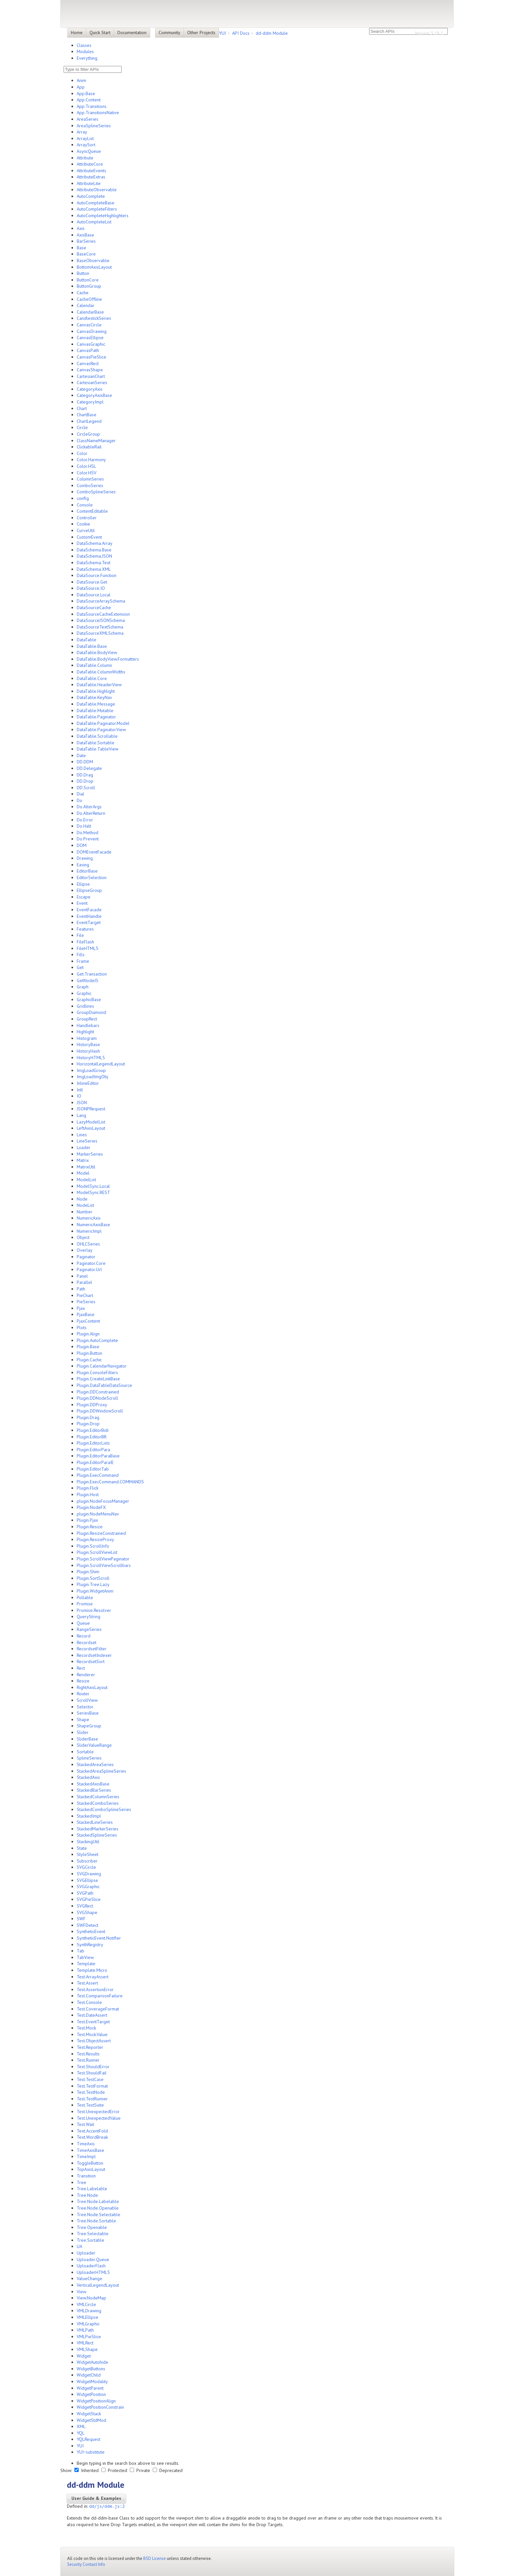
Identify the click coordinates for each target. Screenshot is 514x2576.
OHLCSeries (88, 1244)
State (82, 1848)
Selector (85, 1707)
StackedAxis (88, 1777)
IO (79, 1096)
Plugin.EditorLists (93, 1443)
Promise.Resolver (94, 1610)
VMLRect (85, 2343)
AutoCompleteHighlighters (102, 215)
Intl (80, 1090)
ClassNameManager (96, 440)
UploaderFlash (91, 2266)
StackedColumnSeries (98, 1797)
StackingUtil (88, 1841)
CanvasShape (90, 370)
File (80, 935)
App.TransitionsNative (98, 112)
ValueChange (89, 2278)
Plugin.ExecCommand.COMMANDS (110, 1482)
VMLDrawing (89, 2311)
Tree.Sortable (90, 2240)
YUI (222, 33)
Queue (83, 1623)
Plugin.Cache (89, 1360)
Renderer (86, 1675)
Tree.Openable (92, 2227)
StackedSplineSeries (97, 1835)
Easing (83, 865)
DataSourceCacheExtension (103, 614)
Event (82, 903)
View (81, 2292)
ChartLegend (89, 421)
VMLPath (85, 2330)
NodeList (85, 1205)
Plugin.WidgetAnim (95, 1591)
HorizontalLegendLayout (101, 1064)
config (83, 498)
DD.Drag (85, 775)
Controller (87, 518)
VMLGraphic (88, 2324)
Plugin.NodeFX (91, 1507)
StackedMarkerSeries (97, 1829)
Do (79, 800)
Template (86, 1964)
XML (81, 2426)
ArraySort (86, 145)
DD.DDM (85, 762)
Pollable (85, 1597)
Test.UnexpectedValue (99, 2118)
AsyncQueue (89, 151)
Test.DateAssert (92, 2015)
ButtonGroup (89, 286)
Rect (81, 1668)
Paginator (86, 1257)
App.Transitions (92, 106)
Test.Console (89, 2002)
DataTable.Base (92, 646)
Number (84, 1212)
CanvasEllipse (90, 337)
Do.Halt (84, 826)
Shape (83, 1719)
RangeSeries (89, 1629)
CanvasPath (88, 350)
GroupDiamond (91, 1012)
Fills (81, 955)
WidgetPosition (91, 2394)
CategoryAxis (90, 389)
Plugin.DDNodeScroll (97, 1398)
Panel (82, 1276)
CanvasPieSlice (91, 357)
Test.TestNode (91, 2092)
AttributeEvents (91, 171)
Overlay (84, 1250)
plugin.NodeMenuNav (98, 1514)
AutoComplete (91, 196)
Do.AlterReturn (91, 813)
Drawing (85, 858)
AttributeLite (89, 183)
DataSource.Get (92, 582)
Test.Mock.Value (92, 2034)
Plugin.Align (88, 1334)
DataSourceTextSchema (100, 627)
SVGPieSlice (89, 1899)
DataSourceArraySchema (101, 601)
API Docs (240, 33)
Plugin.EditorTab (93, 1469)
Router (83, 1694)
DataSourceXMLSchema (100, 633)
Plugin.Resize (90, 1527)
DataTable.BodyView (97, 652)
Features (85, 929)
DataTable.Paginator (96, 717)
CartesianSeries (92, 382)
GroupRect (87, 1019)
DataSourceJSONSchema (101, 620)
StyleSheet (87, 1854)
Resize (83, 1681)
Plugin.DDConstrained (98, 1392)
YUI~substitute (91, 2452)
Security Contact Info (86, 2564)
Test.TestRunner (92, 2099)
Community (169, 32)
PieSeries (86, 1302)
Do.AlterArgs (89, 807)
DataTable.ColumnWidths (101, 672)
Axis (81, 228)
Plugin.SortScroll (93, 1578)
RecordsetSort (91, 1661)
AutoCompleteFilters (97, 209)
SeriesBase (88, 1713)
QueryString (88, 1616)
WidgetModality (92, 2381)
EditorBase (87, 871)
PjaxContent (88, 1321)
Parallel (84, 1282)
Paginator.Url (89, 1269)
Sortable (85, 1752)
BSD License (154, 2558)
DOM (82, 845)
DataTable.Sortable (95, 743)
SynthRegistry (90, 1944)
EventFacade (89, 910)
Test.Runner (88, 2060)
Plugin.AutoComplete (97, 1340)
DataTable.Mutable (95, 710)
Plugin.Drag (88, 1417)
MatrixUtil (86, 1167)
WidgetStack (89, 2414)
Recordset (86, 1642)
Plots (82, 1327)
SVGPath (85, 1893)
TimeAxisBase (90, 2150)
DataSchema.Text (93, 563)
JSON (82, 1102)
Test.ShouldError (93, 2067)
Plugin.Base (88, 1347)
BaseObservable (93, 260)
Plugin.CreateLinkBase (98, 1379)
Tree (81, 2182)
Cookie (83, 524)
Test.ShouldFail (92, 2073)
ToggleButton (90, 2163)
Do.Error (85, 820)
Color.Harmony (91, 460)
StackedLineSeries (95, 1822)
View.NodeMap (91, 2298)
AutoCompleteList (94, 222)
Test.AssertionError (95, 1989)
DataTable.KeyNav (94, 697)
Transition (86, 2176)
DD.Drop (85, 781)
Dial (80, 794)
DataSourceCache (94, 607)
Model (83, 1173)
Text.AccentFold (92, 2131)
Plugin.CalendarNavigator (102, 1366)
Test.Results (88, 2054)
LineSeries (87, 1141)
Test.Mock (86, 2028)
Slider (83, 1732)
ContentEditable (92, 511)
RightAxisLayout (92, 1687)
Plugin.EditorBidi (93, 1430)
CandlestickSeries (94, 318)
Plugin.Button (89, 1353)
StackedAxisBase (93, 1784)
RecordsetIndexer (94, 1655)
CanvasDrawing (92, 331)
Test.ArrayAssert (93, 1977)
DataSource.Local (93, 595)
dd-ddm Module (272, 33)
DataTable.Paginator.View (101, 729)
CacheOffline (89, 299)
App (81, 87)
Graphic (84, 993)
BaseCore (86, 254)
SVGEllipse (87, 1880)
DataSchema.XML (94, 569)
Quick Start (99, 32)
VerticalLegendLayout (98, 2285)
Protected (114, 2470)
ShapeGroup (89, 1726)
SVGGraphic (88, 1886)
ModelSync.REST (93, 1192)
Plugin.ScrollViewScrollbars (104, 1565)
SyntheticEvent (91, 1931)
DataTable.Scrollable (97, 736)
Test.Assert (87, 1983)
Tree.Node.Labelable (98, 2201)
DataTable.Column (94, 665)
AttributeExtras (91, 177)
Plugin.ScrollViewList (97, 1552)
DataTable (86, 640)
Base (81, 248)
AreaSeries (87, 119)
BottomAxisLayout (94, 267)
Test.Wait (85, 2124)
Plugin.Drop (88, 1424)
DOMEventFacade (94, 852)
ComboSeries (90, 485)
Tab (80, 1951)
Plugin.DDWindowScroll (100, 1411)
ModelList (86, 1180)
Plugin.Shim (88, 1572)
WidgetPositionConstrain (100, 2407)
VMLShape (87, 2349)
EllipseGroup (89, 890)
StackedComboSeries (98, 1803)
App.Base (86, 93)
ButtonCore (88, 280)
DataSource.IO (91, 588)
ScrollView (87, 1700)
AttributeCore (90, 164)
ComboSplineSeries (96, 492)
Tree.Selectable (93, 2233)
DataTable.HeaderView (99, 685)
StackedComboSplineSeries (104, 1809)
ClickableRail (89, 447)
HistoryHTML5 (91, 1058)
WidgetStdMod (91, 2420)
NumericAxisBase (93, 1224)
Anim (81, 80)
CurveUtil (86, 530)
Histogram (87, 1038)
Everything (87, 58)
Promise (85, 1604)
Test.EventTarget (93, 2022)
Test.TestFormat (92, 2086)
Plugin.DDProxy (92, 1405)
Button (83, 273)
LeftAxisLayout (91, 1128)
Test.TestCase (90, 2079)
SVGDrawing (89, 1874)
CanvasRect (88, 363)
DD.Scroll (86, 788)
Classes (84, 45)
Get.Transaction (92, 974)
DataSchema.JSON (94, 556)
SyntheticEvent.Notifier (99, 1938)
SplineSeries (89, 1758)
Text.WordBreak (92, 2137)
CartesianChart (91, 376)
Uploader (86, 2253)
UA (79, 2246)
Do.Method (87, 832)
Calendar (85, 305)
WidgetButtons (91, 2369)
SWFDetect (87, 1925)
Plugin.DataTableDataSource (104, 1385)
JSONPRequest (91, 1109)
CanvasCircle (89, 325)
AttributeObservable (97, 190)
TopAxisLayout (91, 2169)
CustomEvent (89, 537)
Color (82, 453)
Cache (83, 293)
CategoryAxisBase (94, 395)
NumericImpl (89, 1231)
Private (140, 2470)
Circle (82, 427)
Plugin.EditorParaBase (98, 1456)
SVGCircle (86, 1867)
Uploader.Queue (93, 2259)
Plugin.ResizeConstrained (101, 1533)
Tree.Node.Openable (98, 2208)
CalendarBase (90, 312)
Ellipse (83, 884)
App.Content (89, 100)
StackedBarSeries (94, 1790)
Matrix (83, 1160)
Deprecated (168, 2470)
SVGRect (85, 1906)
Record (83, 1636)
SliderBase (87, 1739)
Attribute (85, 158)
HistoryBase (88, 1044)
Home (77, 32)
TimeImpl (86, 2156)
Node (82, 1199)
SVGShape (87, 1912)
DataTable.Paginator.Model (103, 723)
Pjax (81, 1308)
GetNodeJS (87, 980)
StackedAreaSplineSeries (101, 1771)
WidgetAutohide (92, 2362)
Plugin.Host (88, 1494)
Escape (83, 897)
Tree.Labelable (92, 2189)
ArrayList (85, 138)
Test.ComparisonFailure (100, 1996)
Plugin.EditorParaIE (95, 1462)
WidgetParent (90, 2388)
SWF (81, 1919)
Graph (83, 987)
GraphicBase (89, 999)
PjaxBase (85, 1314)
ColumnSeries (90, 479)
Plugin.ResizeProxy (95, 1539)
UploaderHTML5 (93, 2272)
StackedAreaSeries (95, 1764)
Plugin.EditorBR (92, 1437)
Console (85, 505)
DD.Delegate (89, 768)
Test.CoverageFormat (98, 2009)
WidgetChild (89, 2375)
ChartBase (86, 415)
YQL (81, 2433)
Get (80, 967)
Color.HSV (86, 473)
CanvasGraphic (91, 344)
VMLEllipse (87, 2317)
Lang (81, 1115)
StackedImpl (89, 1816)
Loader (83, 1147)
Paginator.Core (91, 1263)
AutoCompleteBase (95, 203)
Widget (84, 2356)
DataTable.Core (92, 678)
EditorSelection (92, 877)
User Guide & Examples (96, 2498)
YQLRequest (88, 2439)
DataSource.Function (96, 575)
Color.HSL (86, 466)
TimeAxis (86, 2144)
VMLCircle (86, 2304)
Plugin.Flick (87, 1488)
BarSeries (86, 241)
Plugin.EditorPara (93, 1450)
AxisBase (85, 235)
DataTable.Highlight (96, 691)
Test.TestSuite (90, 2105)
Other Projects (201, 32)
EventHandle (89, 916)
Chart (82, 408)
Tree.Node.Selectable (98, 2214)
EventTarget (89, 922)
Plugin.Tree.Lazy (93, 1584)
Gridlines (85, 1006)
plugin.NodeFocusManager (103, 1501)
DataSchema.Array (94, 543)
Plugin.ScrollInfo (93, 1546)
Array (82, 132)
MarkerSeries (90, 1154)
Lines (82, 1135)
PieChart (85, 1295)
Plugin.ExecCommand (98, 1475)
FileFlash (85, 942)
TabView (85, 1957)
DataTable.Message (96, 704)
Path (81, 1289)
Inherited (87, 2470)
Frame (83, 961)
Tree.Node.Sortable (96, 2221)
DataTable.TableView (97, 749)
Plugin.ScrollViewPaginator (103, 1559)
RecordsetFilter (92, 1649)
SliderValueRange (94, 1745)
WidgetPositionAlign (96, 2401)
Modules (85, 51)
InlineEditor (88, 1083)
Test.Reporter (90, 2047)
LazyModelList (91, 1122)
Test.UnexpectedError (98, 2111)
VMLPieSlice (89, 2336)
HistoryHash (88, 1051)
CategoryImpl (90, 402)
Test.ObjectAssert (94, 2041)
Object (83, 1237)
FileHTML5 (87, 948)
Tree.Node (87, 2195)
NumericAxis (89, 1218)
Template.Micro (92, 1970)
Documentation (132, 32)
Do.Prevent (88, 839)
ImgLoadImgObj (92, 1077)
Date (81, 755)
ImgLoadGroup (91, 1070)
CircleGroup (88, 434)
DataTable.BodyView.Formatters (108, 659)
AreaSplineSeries (94, 126)
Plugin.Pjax (87, 1520)
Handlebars (88, 1025)
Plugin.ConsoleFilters (97, 1372)
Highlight (85, 1032)
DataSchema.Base (94, 550)
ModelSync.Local (93, 1186)
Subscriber (87, 1861)
